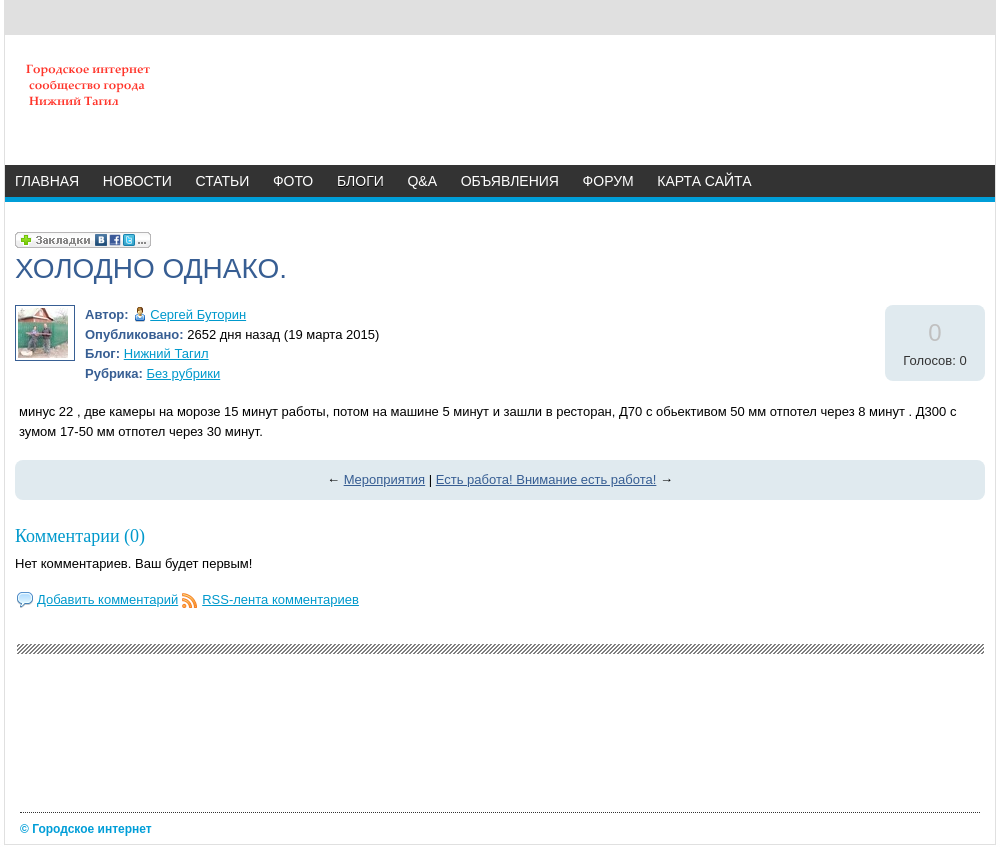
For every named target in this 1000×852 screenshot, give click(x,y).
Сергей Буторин (198, 314)
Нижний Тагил (166, 353)
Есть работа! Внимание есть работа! (546, 479)
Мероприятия (385, 479)
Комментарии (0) (80, 536)
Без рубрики (184, 373)
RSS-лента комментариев (280, 599)
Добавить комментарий (107, 599)
